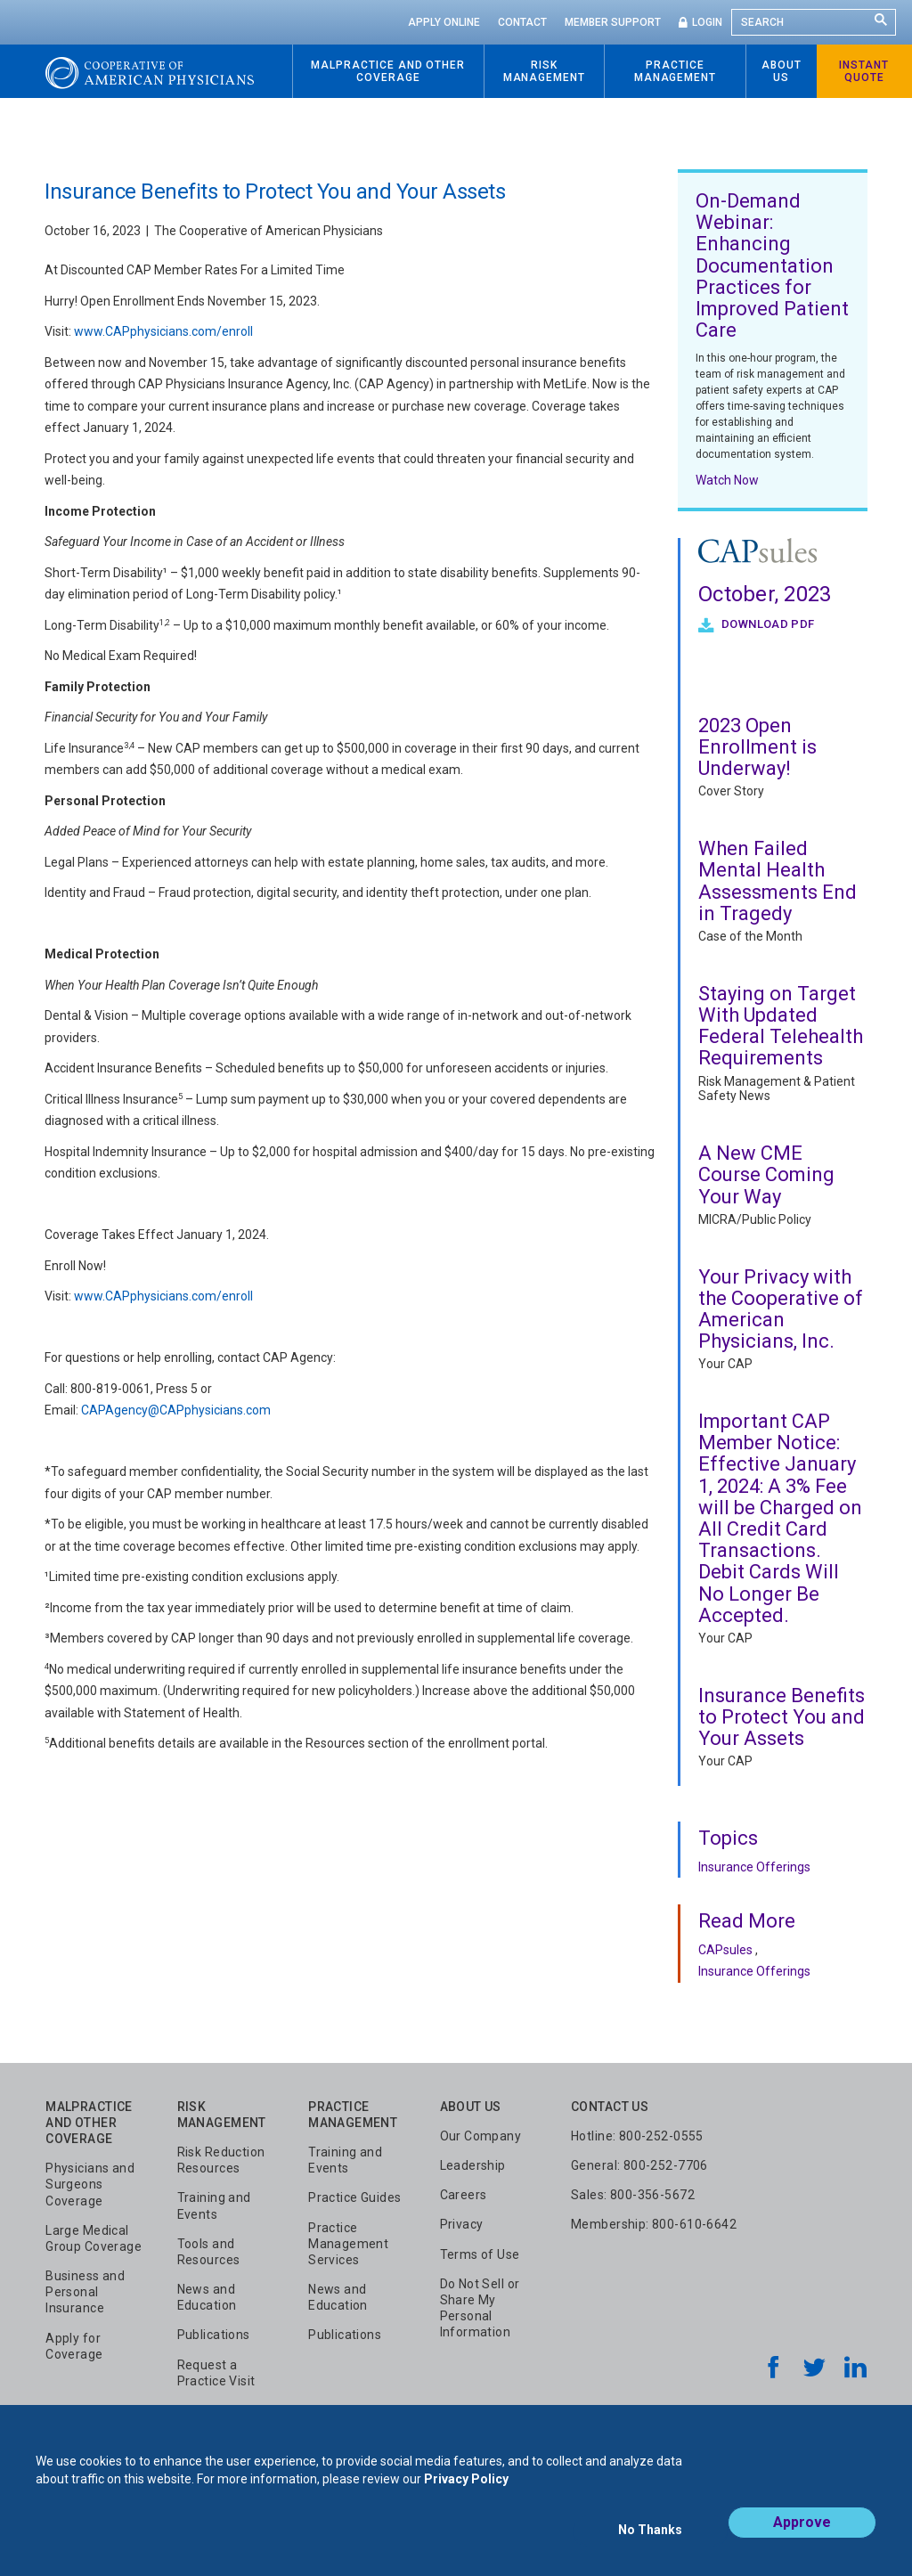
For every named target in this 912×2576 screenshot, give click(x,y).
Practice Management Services (348, 2244)
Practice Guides (354, 2197)
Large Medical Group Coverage (93, 2238)
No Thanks (650, 2538)
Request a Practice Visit (216, 2373)
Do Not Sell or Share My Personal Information (480, 2308)
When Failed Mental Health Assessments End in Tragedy (777, 881)
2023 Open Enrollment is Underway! (757, 746)
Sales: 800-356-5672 (633, 2195)
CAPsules (725, 1950)
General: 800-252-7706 (639, 2165)
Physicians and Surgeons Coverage (89, 2184)
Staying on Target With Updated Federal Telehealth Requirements (780, 1026)
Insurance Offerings (754, 1867)
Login (707, 22)
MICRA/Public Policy (754, 1219)
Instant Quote (864, 71)
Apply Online (444, 22)
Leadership (473, 2165)
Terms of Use (480, 2254)
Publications (213, 2334)
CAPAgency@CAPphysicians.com (176, 1410)
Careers (463, 2195)
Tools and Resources (208, 2252)
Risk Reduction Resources (221, 2160)
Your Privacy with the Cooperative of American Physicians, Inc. (780, 1309)
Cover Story (731, 791)
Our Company (481, 2136)
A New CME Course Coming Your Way (766, 1174)
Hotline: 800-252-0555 (637, 2136)
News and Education (207, 2297)
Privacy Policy (466, 2494)
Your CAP (725, 1364)
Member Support (613, 22)
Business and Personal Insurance (85, 2292)
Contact (522, 22)
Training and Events (214, 2205)
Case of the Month (750, 936)
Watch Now (727, 480)
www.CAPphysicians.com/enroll (163, 331)
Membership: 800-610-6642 (654, 2224)
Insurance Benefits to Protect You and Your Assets (781, 1716)
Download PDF (767, 624)
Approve (802, 2537)
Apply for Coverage (73, 2346)
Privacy (462, 2224)
